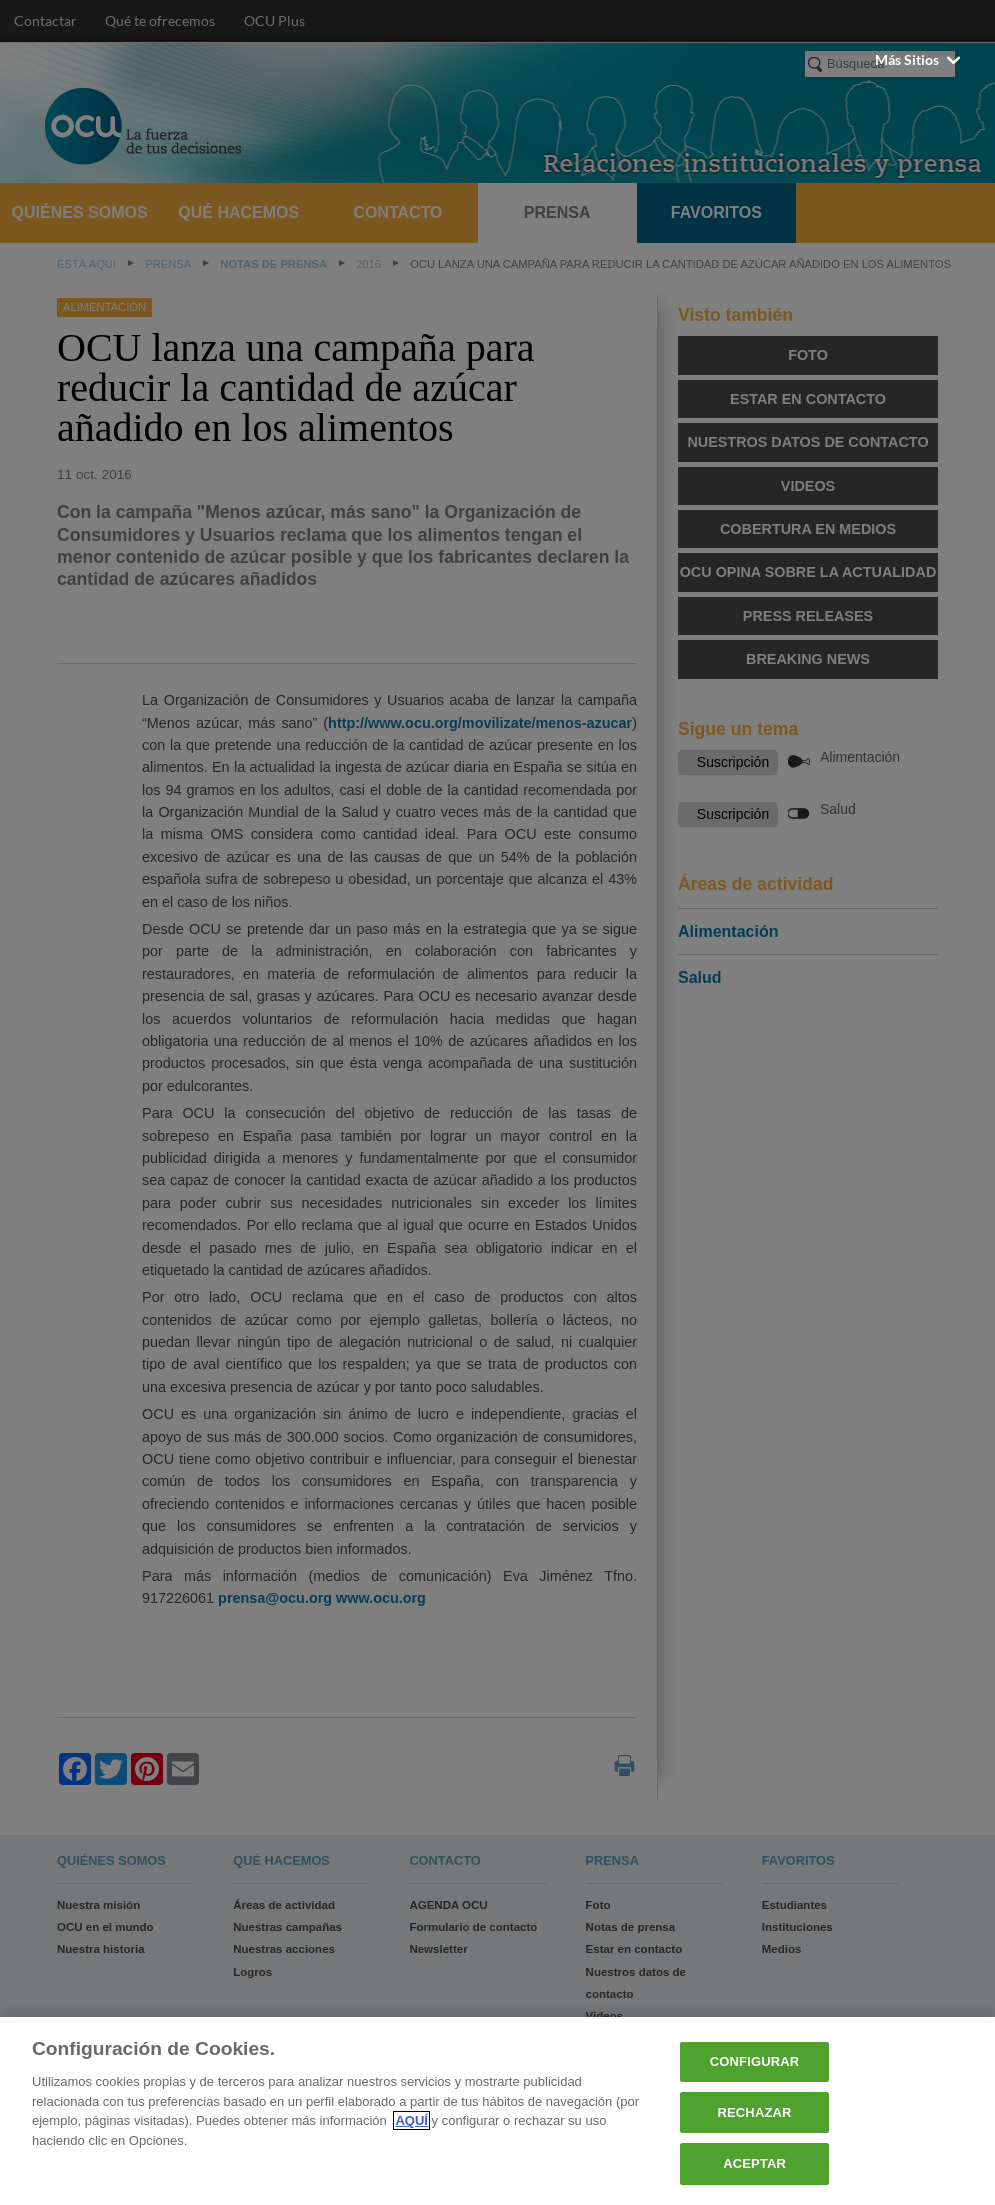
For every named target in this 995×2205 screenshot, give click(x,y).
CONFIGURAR (754, 2061)
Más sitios (919, 59)
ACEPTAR (754, 2163)
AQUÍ (411, 2120)
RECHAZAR (755, 2112)
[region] (497, 2111)
